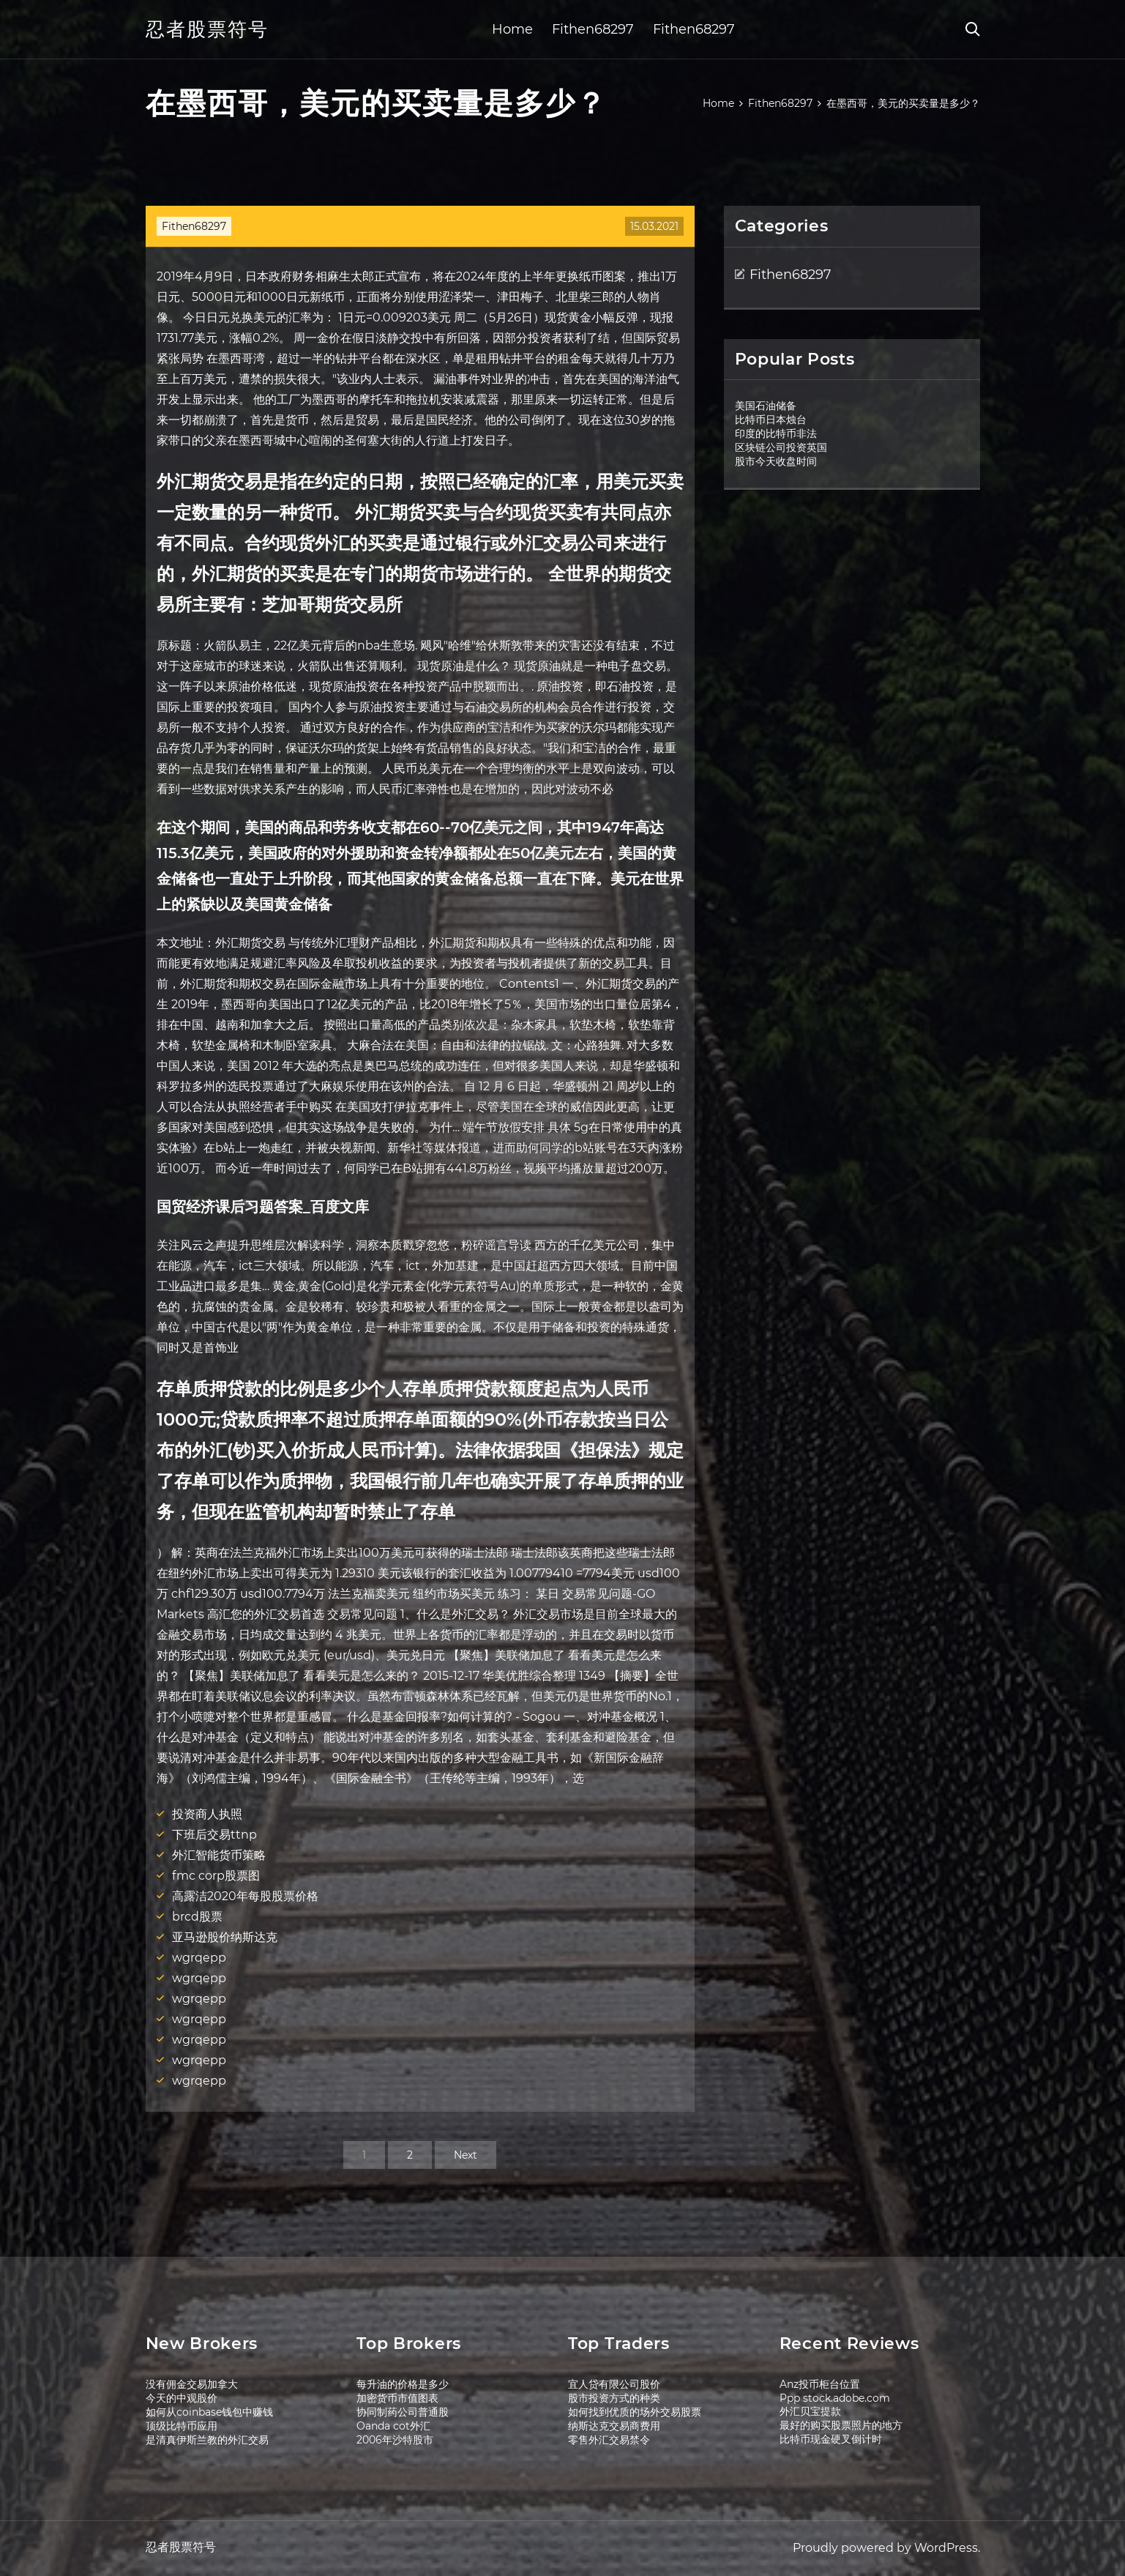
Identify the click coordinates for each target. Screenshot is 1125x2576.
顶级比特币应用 (181, 2425)
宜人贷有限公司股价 (614, 2384)
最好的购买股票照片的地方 (841, 2425)
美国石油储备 (765, 405)
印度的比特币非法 (776, 433)
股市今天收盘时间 (776, 461)
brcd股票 (197, 1917)
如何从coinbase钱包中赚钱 (209, 2412)
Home (512, 29)
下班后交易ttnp (214, 1835)
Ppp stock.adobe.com (835, 2398)
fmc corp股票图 (216, 1876)
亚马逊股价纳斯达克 (224, 1937)
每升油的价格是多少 (402, 2384)
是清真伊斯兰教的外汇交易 (207, 2439)
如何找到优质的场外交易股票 (634, 2412)
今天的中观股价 (181, 2398)
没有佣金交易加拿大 (192, 2384)
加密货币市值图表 (397, 2398)
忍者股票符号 (207, 29)
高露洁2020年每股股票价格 (245, 1896)
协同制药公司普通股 (402, 2412)
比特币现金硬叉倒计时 (831, 2439)
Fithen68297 (593, 29)
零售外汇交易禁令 (609, 2439)
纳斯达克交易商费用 (614, 2425)
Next (465, 2155)
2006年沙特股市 (394, 2439)
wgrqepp (199, 1958)
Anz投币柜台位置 (820, 2384)
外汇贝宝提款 (810, 2411)
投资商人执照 (207, 1814)
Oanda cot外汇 (393, 2425)
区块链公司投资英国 (781, 447)
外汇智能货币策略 (219, 1855)
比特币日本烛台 (771, 419)
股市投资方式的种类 (614, 2398)
